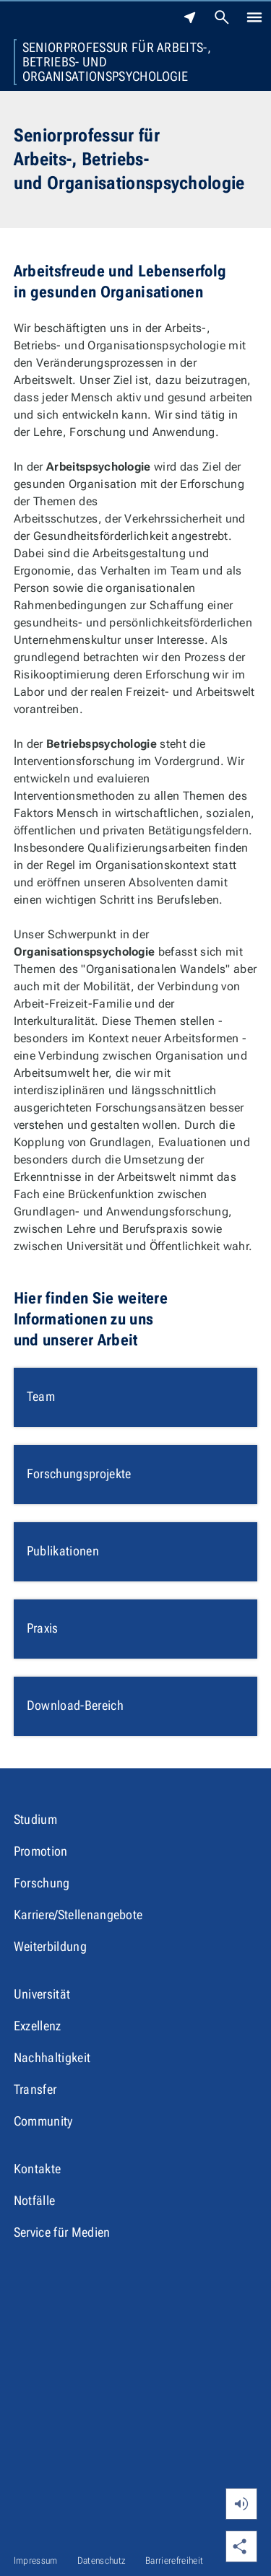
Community (43, 2121)
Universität (42, 1993)
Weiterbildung (50, 1946)
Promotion (41, 1851)
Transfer (35, 2089)
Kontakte (37, 2168)
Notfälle (35, 2200)
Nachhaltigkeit (52, 2057)
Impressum (36, 2560)
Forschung (42, 1882)
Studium (35, 1819)
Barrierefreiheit (174, 2560)
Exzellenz (37, 2025)
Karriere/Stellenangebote (78, 1914)
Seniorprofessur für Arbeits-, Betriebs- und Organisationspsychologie (116, 62)
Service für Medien (62, 2232)
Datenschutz (101, 2560)
